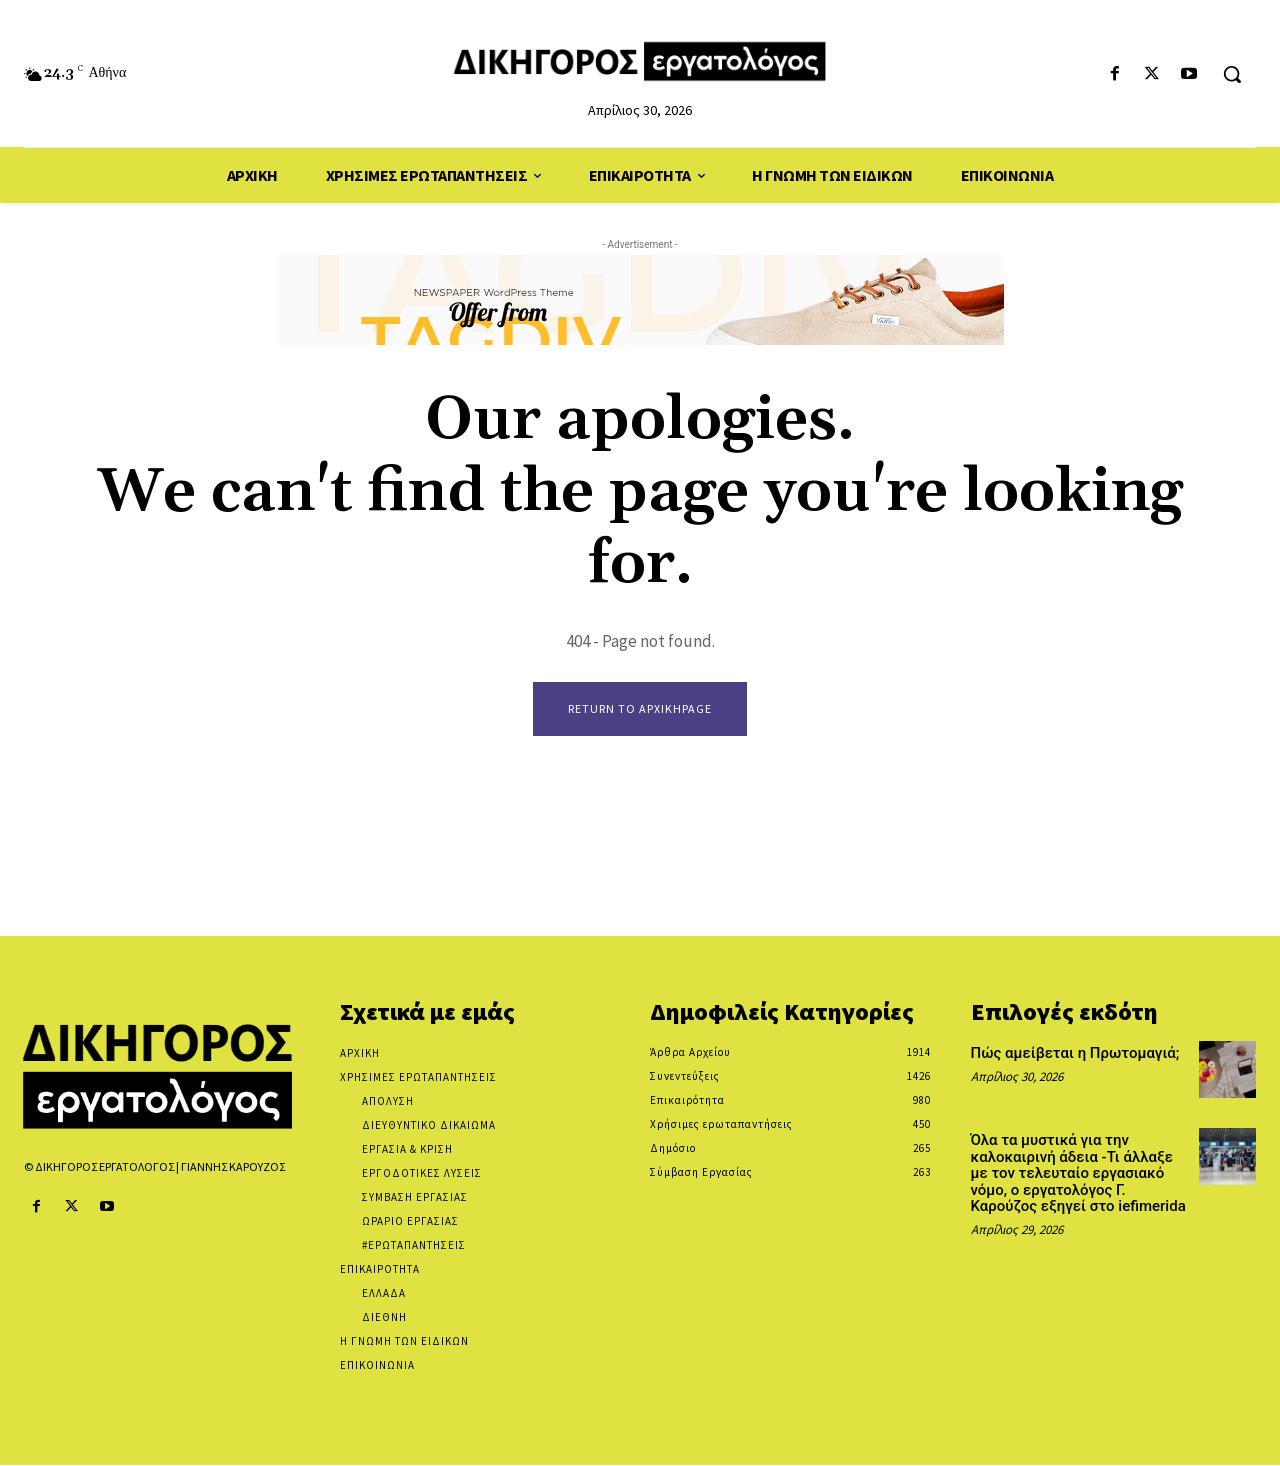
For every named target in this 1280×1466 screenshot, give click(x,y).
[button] (1232, 74)
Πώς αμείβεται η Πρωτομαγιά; (1075, 1054)
